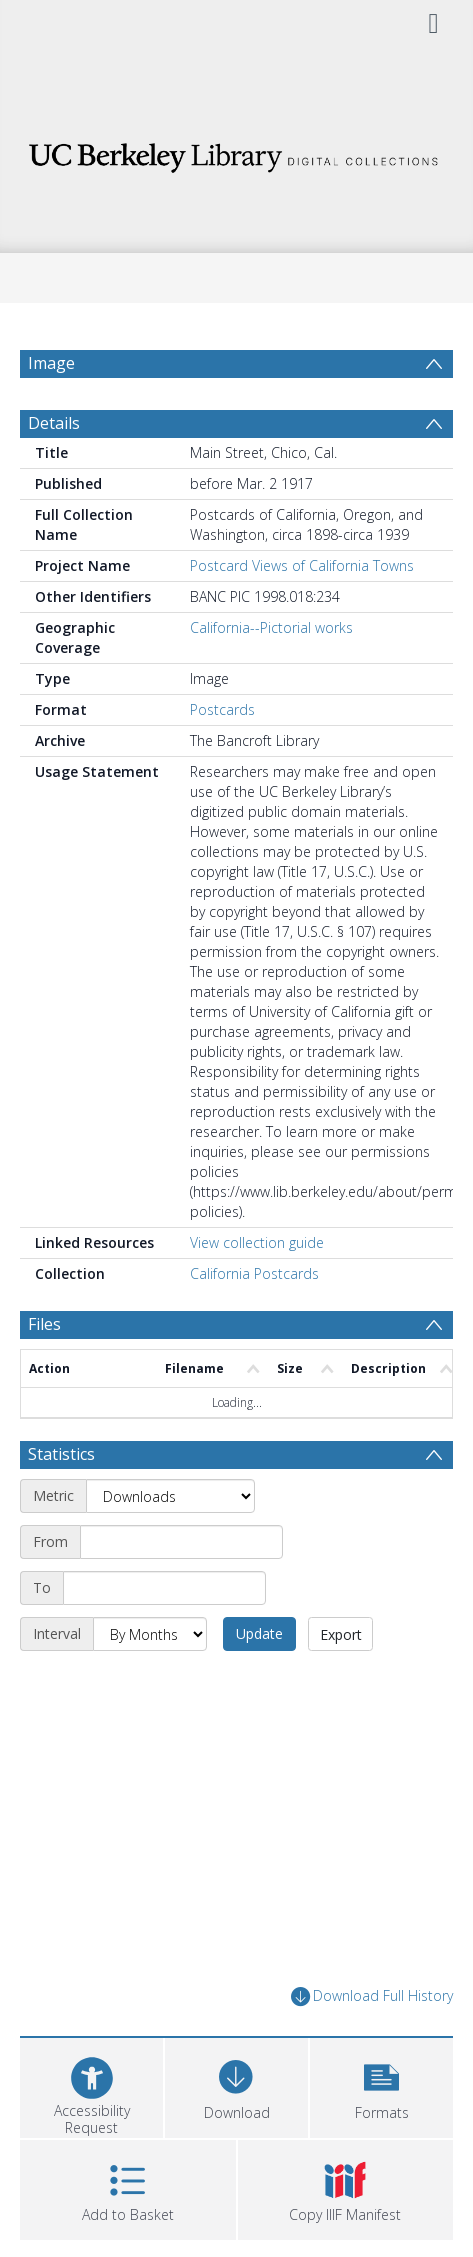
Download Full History (372, 1996)
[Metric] (170, 1496)
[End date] (164, 1588)
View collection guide (257, 1242)
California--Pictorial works (271, 627)
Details (54, 423)
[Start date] (181, 1542)
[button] (381, 2085)
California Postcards (254, 1273)
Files (44, 1324)
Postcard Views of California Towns (302, 565)
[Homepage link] (236, 152)
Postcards (222, 709)
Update (259, 1633)
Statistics (61, 1454)
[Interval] (150, 1634)
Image (51, 363)
